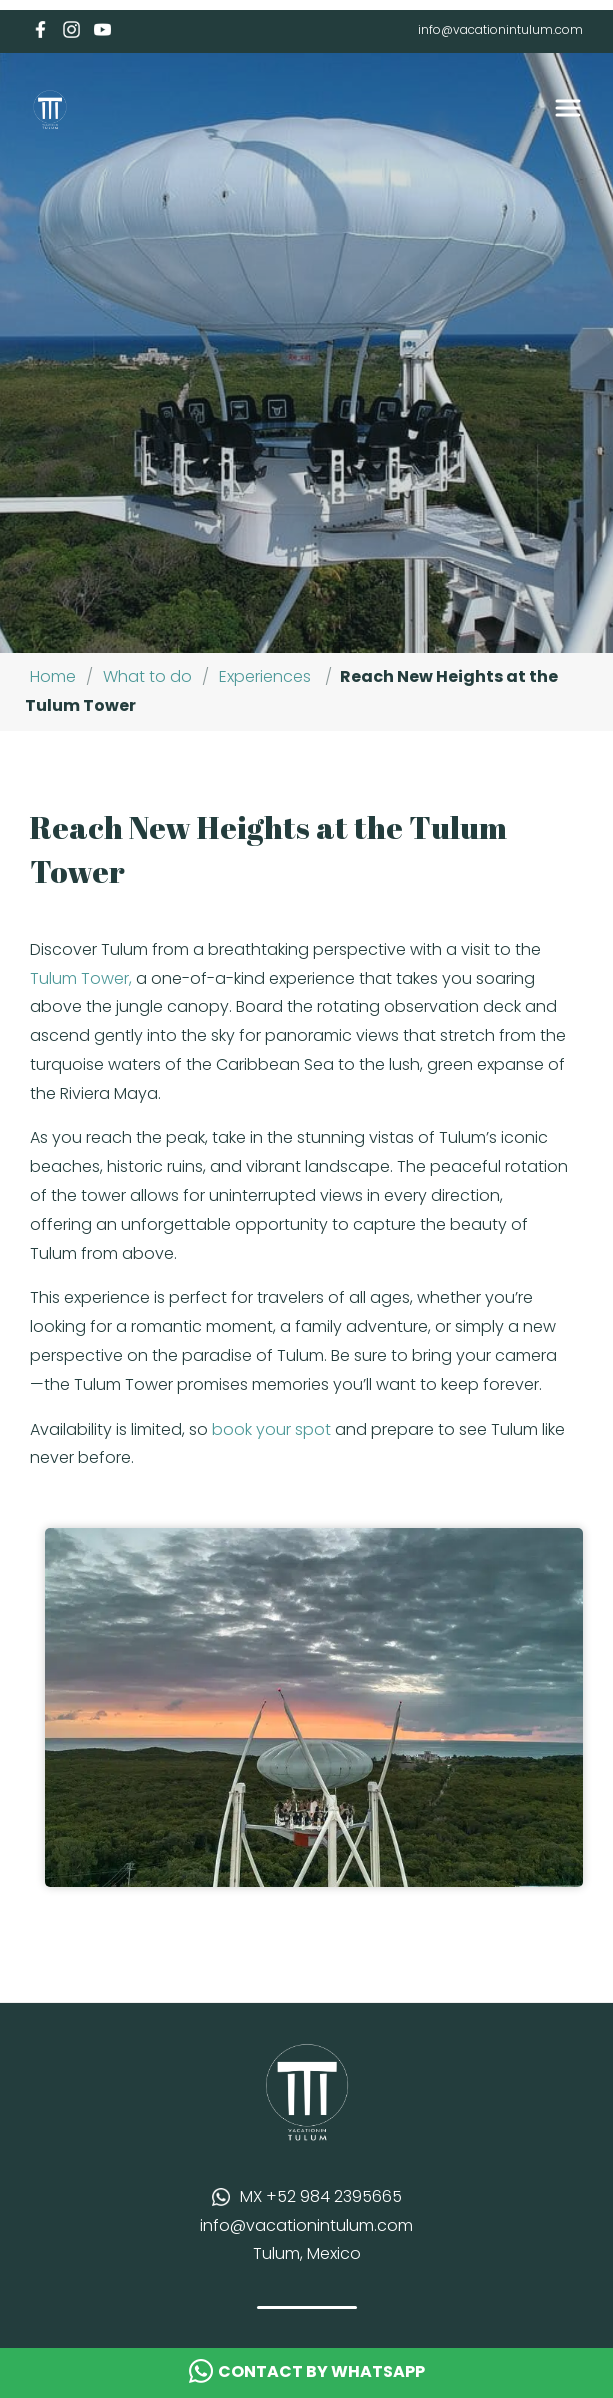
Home (53, 676)
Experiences (265, 676)
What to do (147, 676)
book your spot (271, 1429)
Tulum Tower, (81, 978)
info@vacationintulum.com (500, 29)
